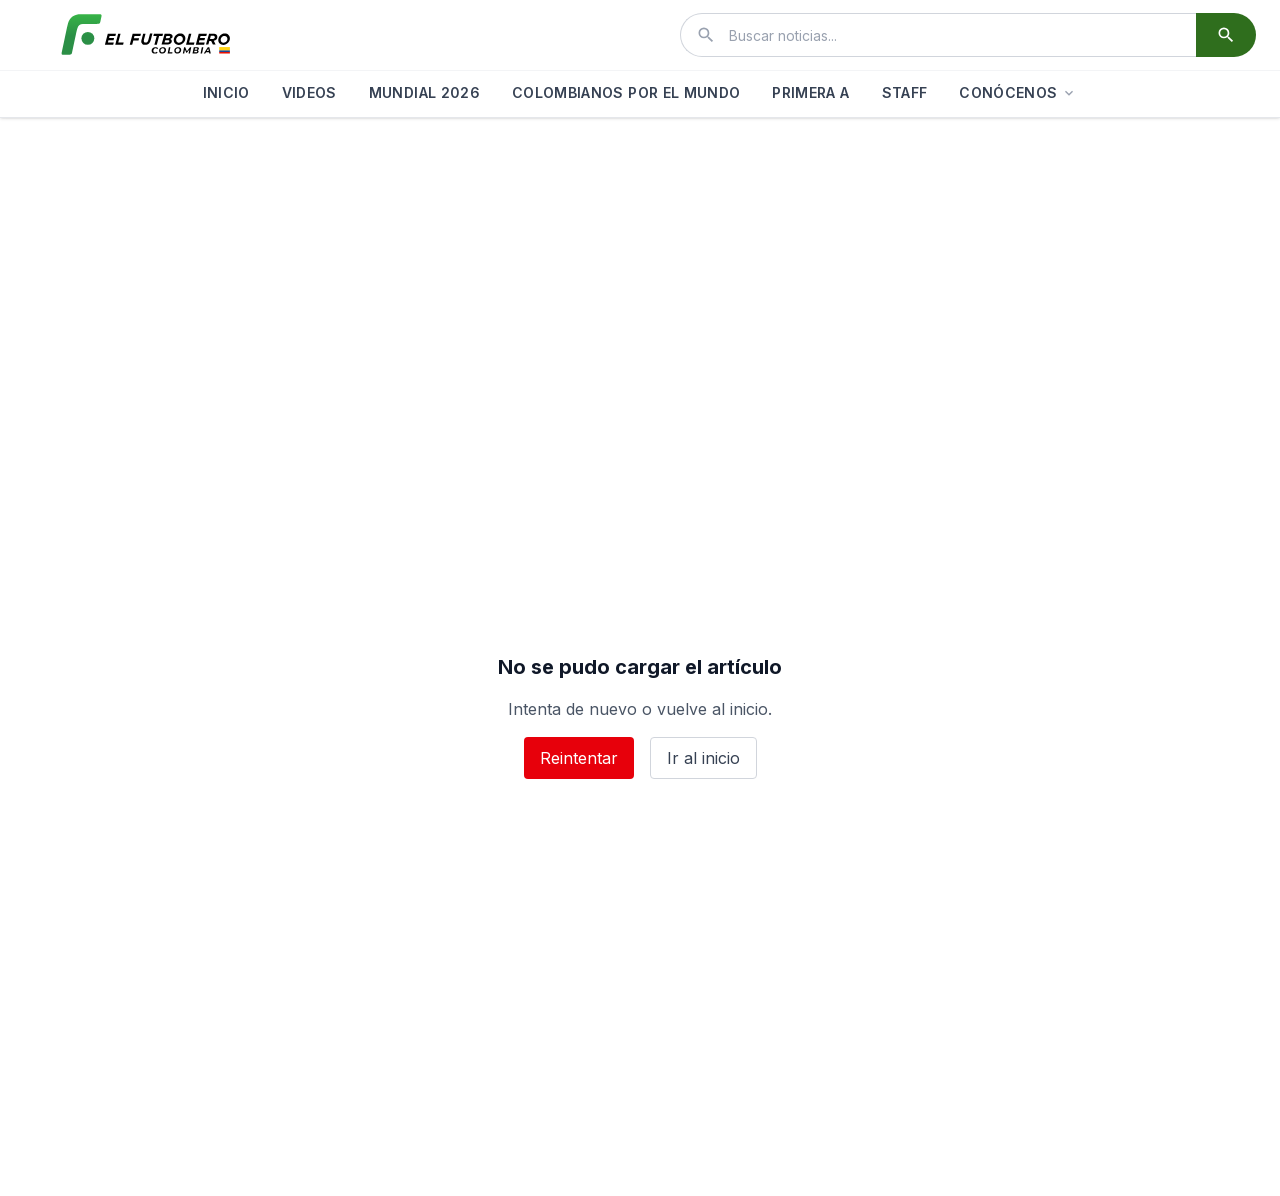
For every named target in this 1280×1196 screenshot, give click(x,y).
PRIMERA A (810, 92)
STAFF (905, 92)
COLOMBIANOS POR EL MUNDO (626, 92)
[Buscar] (1226, 35)
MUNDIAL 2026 (424, 92)
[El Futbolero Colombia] (146, 35)
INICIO (226, 92)
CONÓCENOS (1018, 92)
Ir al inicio (703, 758)
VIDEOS (309, 92)
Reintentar (579, 758)
